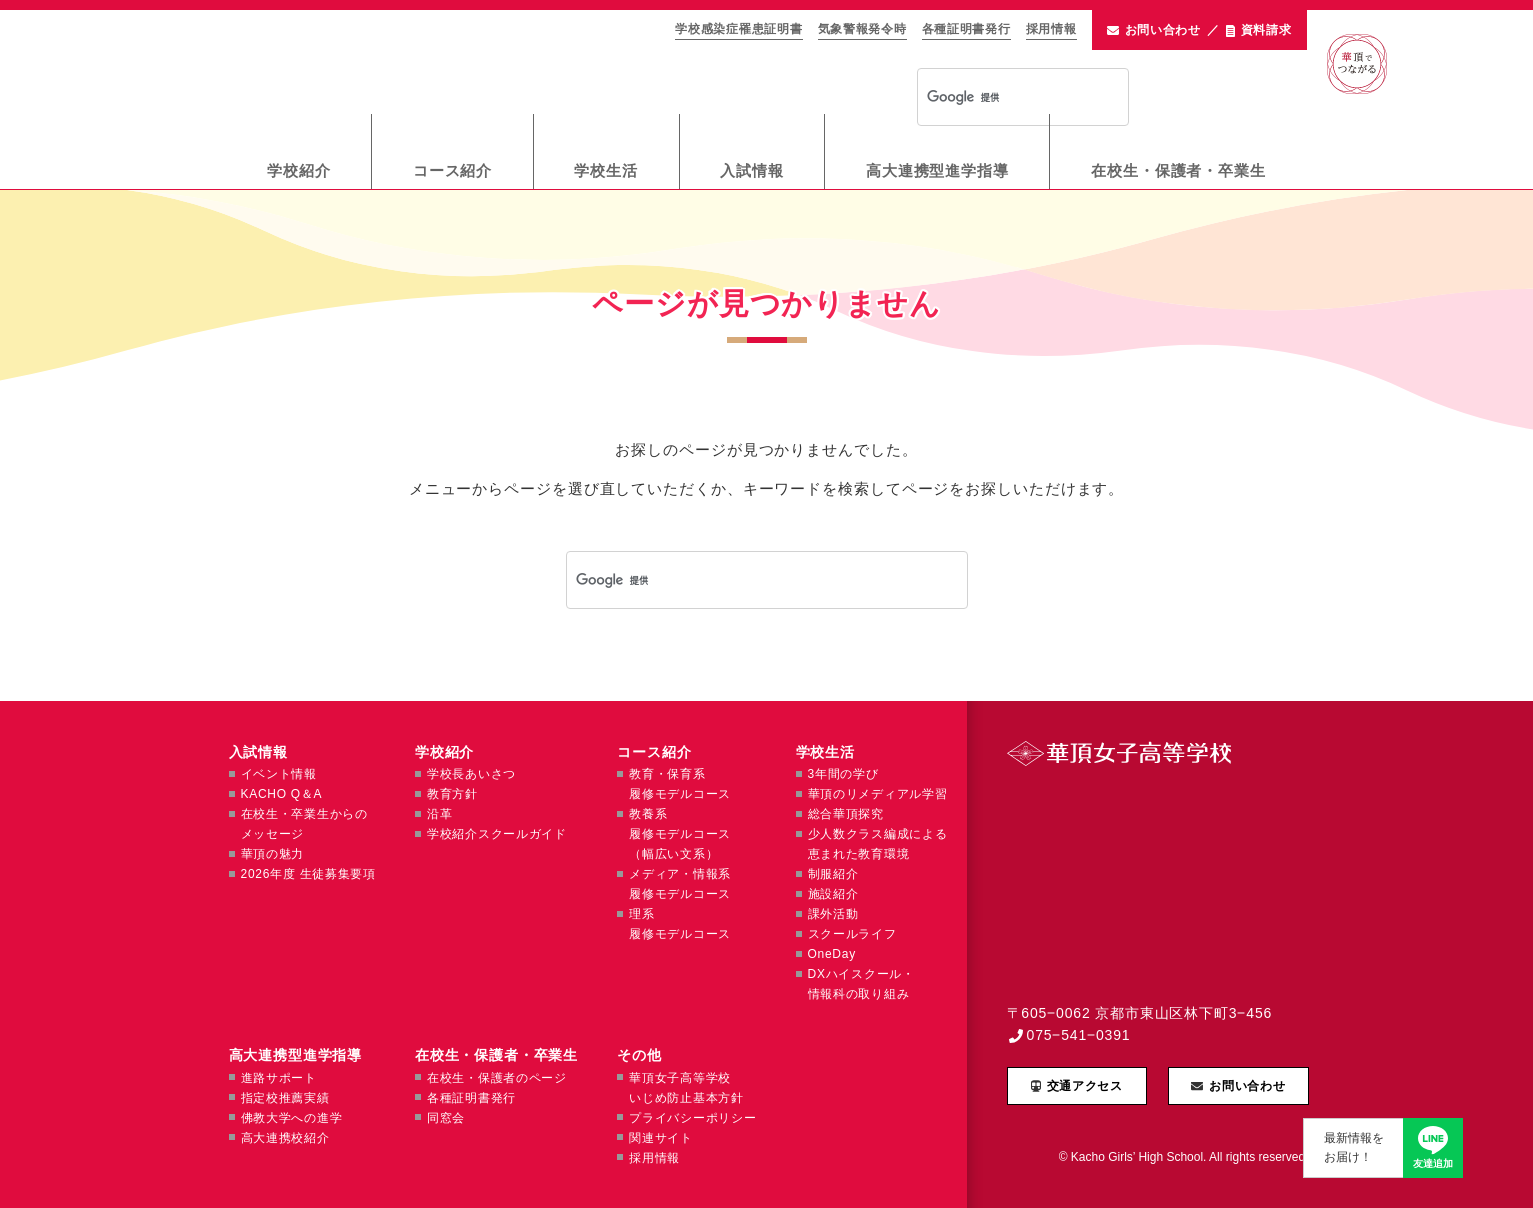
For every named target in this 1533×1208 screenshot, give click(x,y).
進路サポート (279, 1078)
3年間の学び (843, 774)
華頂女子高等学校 (418, 61)
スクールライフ (852, 934)
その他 (639, 1055)
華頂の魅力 (273, 854)
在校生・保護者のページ (497, 1078)
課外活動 (833, 914)
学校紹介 (299, 170)
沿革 (439, 814)
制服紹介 (833, 874)
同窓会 (446, 1118)
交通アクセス (1085, 1086)
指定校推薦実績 (285, 1098)
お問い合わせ (1247, 1086)
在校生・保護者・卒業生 (1178, 170)
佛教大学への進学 (292, 1118)
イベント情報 (279, 774)
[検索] (997, 98)
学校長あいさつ (471, 774)
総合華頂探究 (846, 814)
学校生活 (606, 170)
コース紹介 (453, 170)
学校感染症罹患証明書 (738, 29)
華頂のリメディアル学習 (878, 794)
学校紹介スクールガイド (497, 834)
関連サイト (661, 1138)
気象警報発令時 (862, 29)
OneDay (832, 954)
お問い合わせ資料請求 (1199, 30)
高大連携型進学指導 (937, 170)
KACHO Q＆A (282, 794)
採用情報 (1051, 29)
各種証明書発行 (966, 29)
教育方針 (452, 794)
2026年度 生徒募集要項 (308, 874)
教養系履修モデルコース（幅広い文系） (680, 834)
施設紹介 (833, 894)
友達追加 (1433, 1163)
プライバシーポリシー (692, 1118)
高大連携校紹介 (285, 1138)
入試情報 (752, 170)
